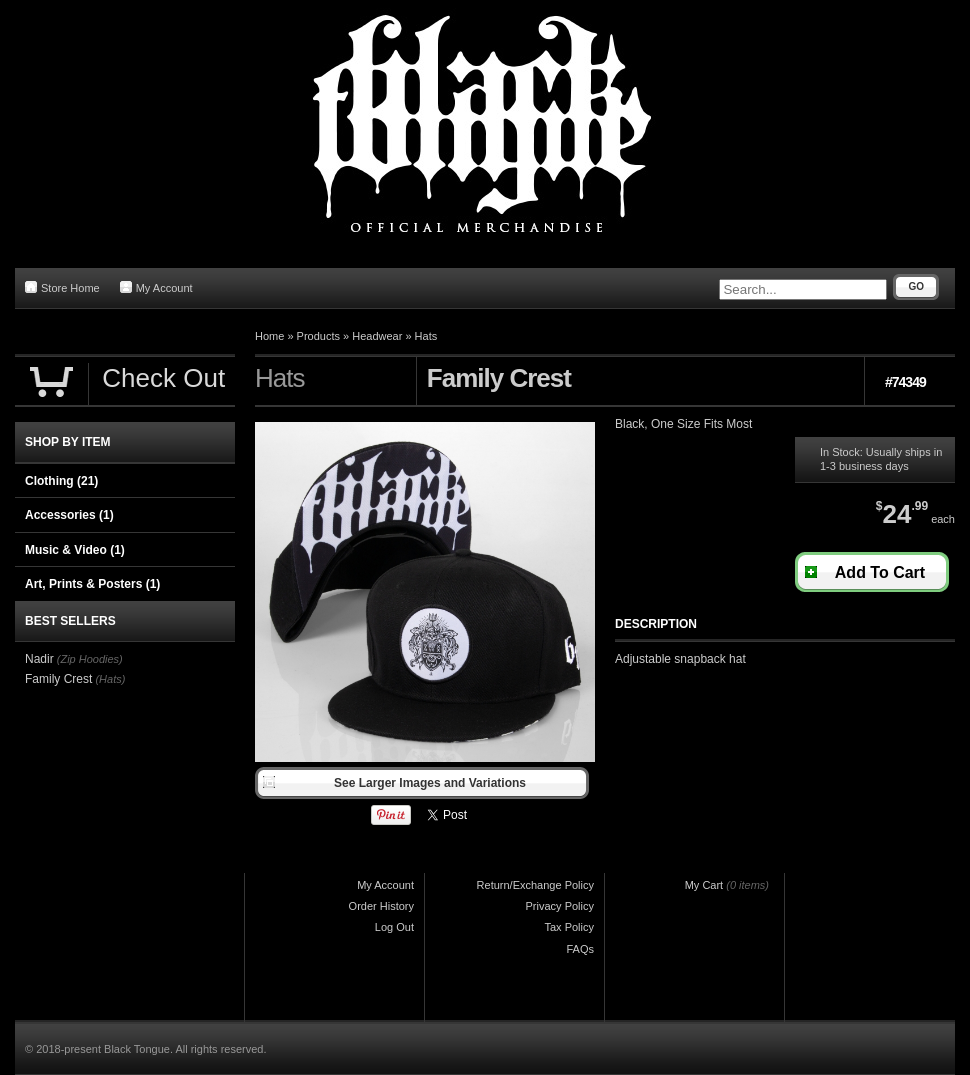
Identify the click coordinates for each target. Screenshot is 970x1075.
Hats (426, 336)
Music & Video (75, 550)
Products (318, 336)
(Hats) (110, 679)
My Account (156, 287)
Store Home (62, 287)
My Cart (704, 885)
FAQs (580, 949)
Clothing (61, 481)
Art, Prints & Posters (92, 584)
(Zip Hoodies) (90, 659)
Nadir (39, 659)
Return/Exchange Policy (535, 885)
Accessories (69, 515)
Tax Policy (569, 927)
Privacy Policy (560, 906)
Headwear (377, 336)
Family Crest (58, 679)
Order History (381, 906)
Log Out (394, 927)
